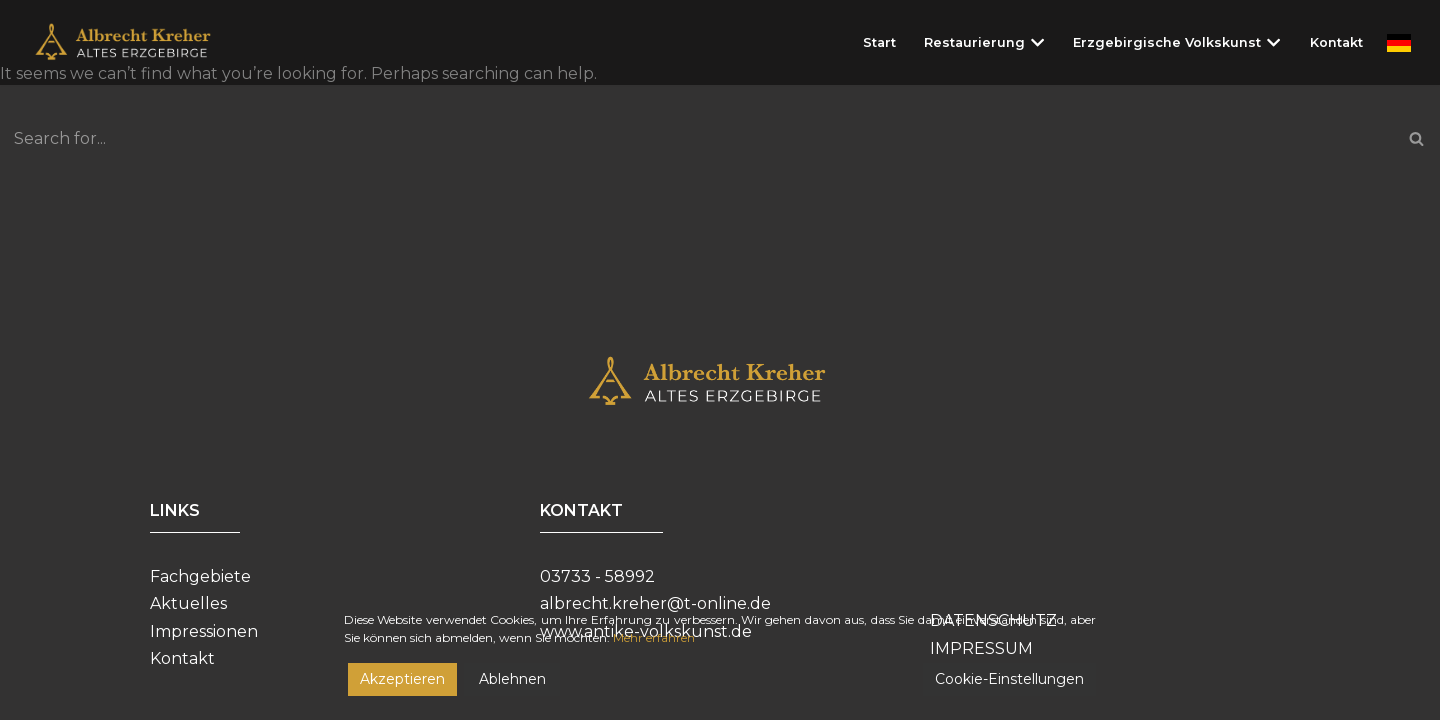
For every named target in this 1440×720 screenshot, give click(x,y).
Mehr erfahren (654, 637)
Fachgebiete (200, 576)
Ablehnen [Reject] (512, 679)
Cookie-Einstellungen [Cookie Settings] (1009, 679)
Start (879, 42)
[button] (1037, 42)
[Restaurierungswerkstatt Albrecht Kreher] (137, 42)
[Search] (697, 138)
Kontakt (1336, 42)
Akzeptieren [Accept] (402, 679)
